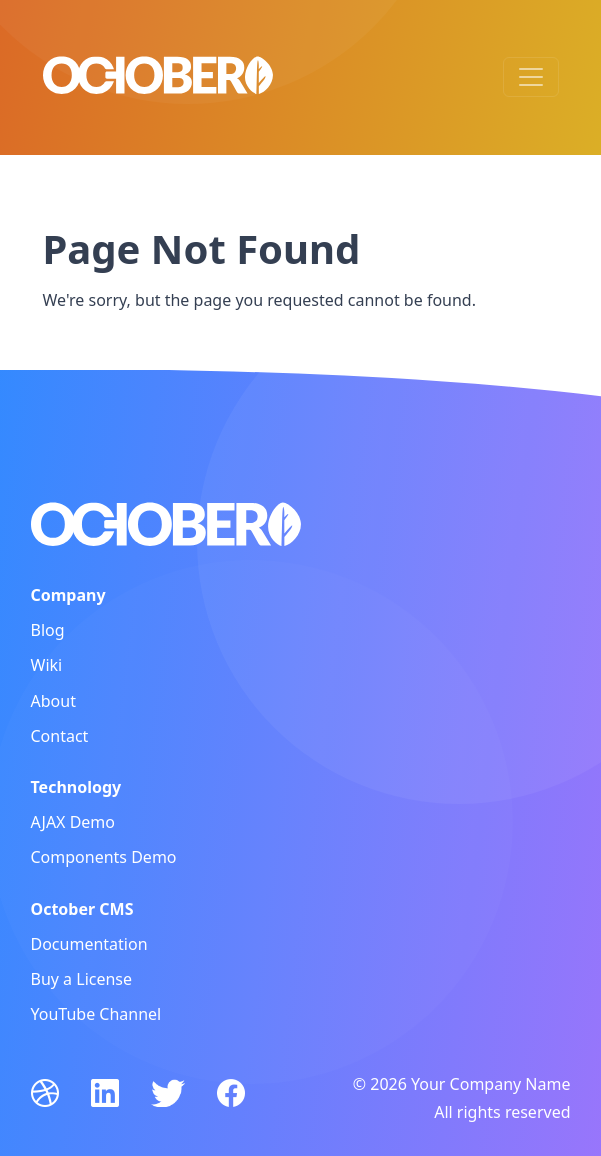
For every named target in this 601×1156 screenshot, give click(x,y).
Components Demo (104, 857)
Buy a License (82, 979)
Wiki (47, 665)
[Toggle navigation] (531, 77)
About (53, 701)
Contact (60, 736)
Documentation (89, 944)
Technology (76, 787)
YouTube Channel (96, 1014)
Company (68, 595)
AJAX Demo (73, 822)
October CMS (82, 909)
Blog (48, 630)
